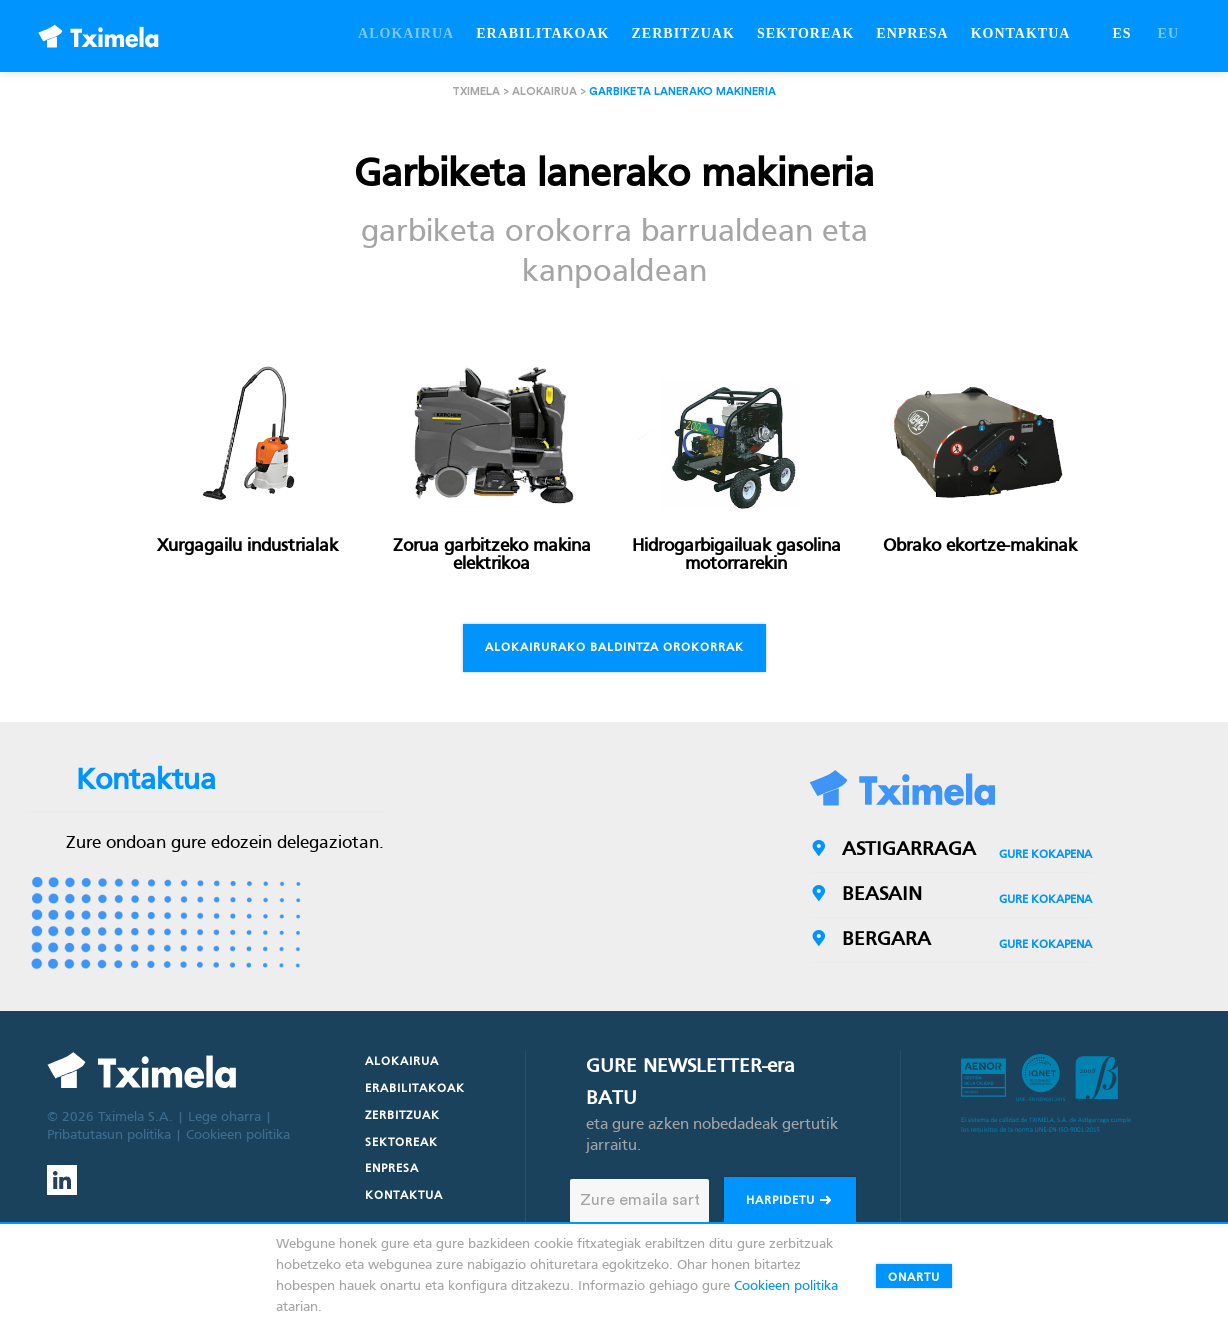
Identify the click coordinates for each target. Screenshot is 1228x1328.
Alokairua (544, 91)
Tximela (476, 91)
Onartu (914, 1278)
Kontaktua (404, 1196)
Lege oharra (224, 1117)
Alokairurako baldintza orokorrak (614, 648)
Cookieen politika (238, 1135)
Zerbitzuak (402, 1116)
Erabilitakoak (415, 1089)
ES (1121, 33)
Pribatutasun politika (109, 1135)
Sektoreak (401, 1143)
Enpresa (392, 1169)
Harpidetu (790, 1202)
